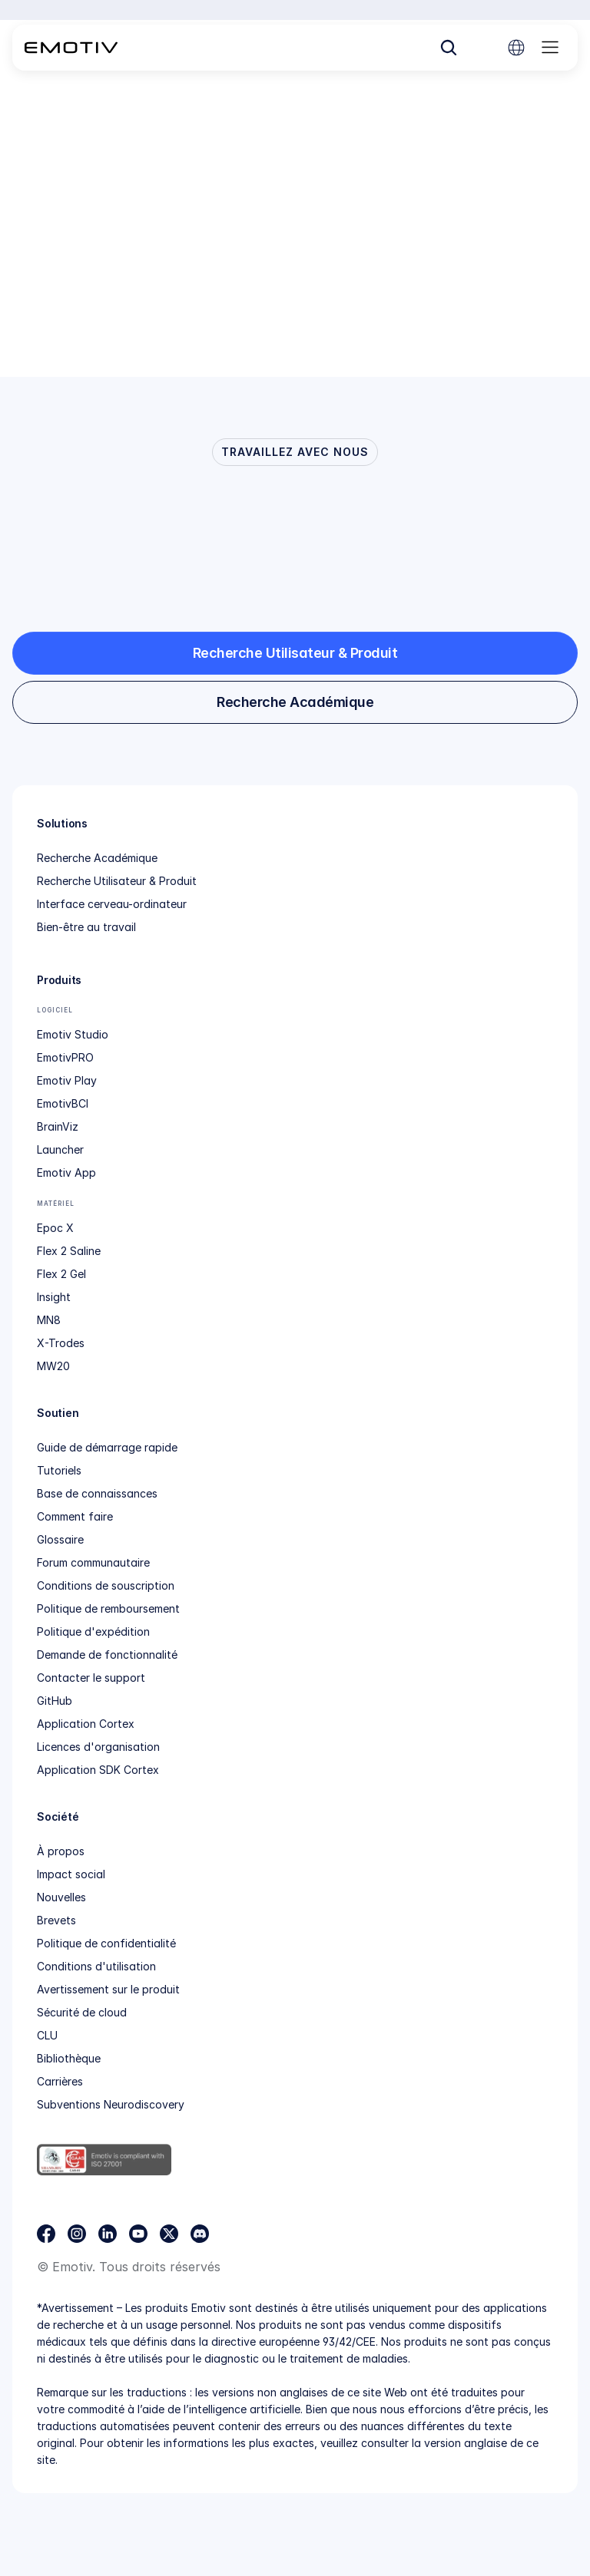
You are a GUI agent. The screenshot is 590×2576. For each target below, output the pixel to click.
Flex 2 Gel (61, 1273)
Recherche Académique (97, 857)
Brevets (56, 1920)
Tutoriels (59, 1470)
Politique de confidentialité (106, 1943)
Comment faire (75, 1516)
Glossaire (60, 1539)
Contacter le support (91, 1677)
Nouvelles (61, 1897)
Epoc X (55, 1227)
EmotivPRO (65, 1057)
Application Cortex (85, 1723)
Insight (54, 1296)
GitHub (54, 1700)
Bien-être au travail (86, 926)
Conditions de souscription (105, 1585)
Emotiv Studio (72, 1034)
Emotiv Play (67, 1080)
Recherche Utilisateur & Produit (117, 880)
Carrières (60, 2081)
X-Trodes (61, 1342)
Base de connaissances (97, 1493)
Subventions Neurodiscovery (110, 2104)
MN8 (49, 1319)
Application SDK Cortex (98, 1769)
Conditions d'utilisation (96, 1966)
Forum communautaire (93, 1562)
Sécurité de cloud (82, 2012)
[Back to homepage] (71, 47)
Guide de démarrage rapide (107, 1447)
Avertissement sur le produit (108, 1989)
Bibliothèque (69, 2058)
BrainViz (57, 1126)
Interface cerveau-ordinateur (112, 903)
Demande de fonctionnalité (107, 1654)
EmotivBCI (62, 1103)
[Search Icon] (448, 47)
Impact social (71, 1874)
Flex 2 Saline (69, 1250)
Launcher (60, 1149)
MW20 (53, 1365)
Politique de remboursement (108, 1608)
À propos (61, 1851)
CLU (47, 2035)
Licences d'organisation (98, 1746)
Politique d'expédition (93, 1631)
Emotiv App (66, 1172)
